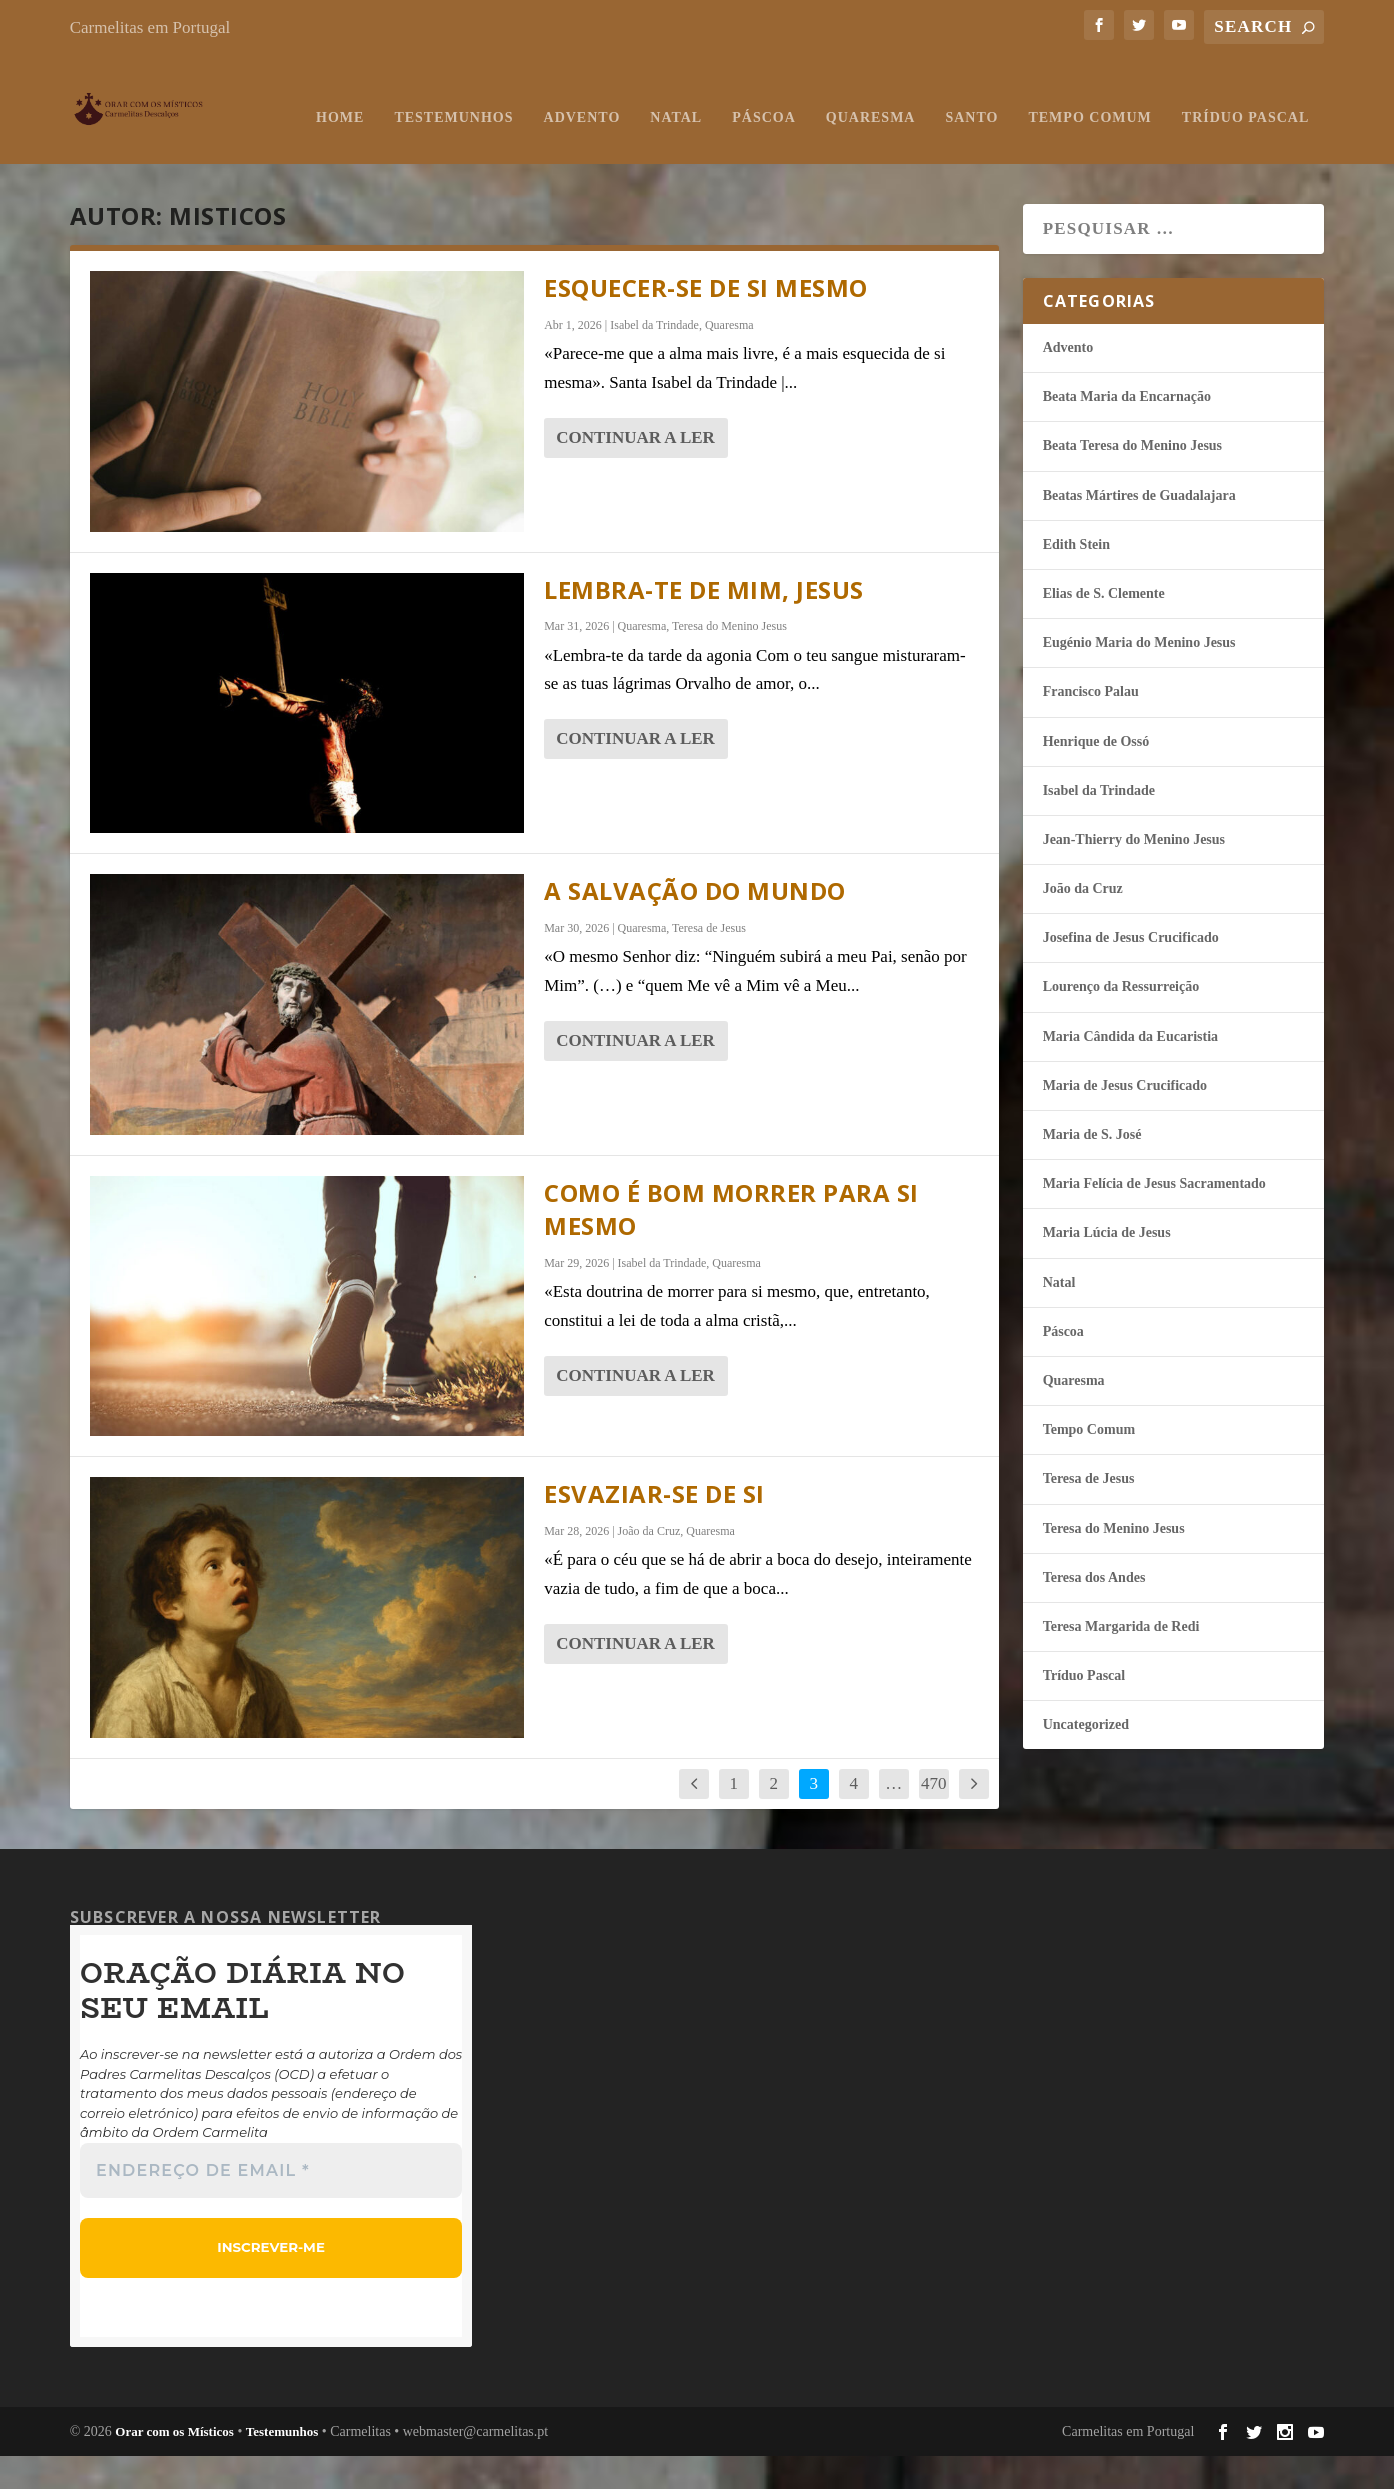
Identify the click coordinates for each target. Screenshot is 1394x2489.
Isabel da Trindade (654, 359)
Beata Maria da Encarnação (1127, 430)
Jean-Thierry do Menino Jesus (1134, 873)
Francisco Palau (1091, 725)
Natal (445, 151)
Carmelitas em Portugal (150, 27)
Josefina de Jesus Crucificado (1131, 971)
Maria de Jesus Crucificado (1125, 1119)
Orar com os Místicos (174, 2464)
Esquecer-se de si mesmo (706, 321)
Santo (740, 151)
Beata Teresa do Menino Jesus (1132, 479)
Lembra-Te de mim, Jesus (704, 623)
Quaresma (639, 151)
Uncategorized (1086, 1758)
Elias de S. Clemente (1104, 627)
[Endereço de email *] (271, 2204)
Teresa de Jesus (709, 962)
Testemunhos (222, 151)
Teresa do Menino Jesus (729, 660)
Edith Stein (1076, 578)
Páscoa (533, 151)
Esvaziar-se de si (654, 1527)
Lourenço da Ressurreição (1121, 1020)
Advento (350, 151)
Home (109, 151)
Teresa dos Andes (1094, 1611)
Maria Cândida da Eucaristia (1130, 1070)
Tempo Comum (858, 151)
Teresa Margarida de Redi (1121, 1660)
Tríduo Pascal (1013, 151)
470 (934, 1817)
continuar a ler (635, 471)
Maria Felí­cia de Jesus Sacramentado (1154, 1217)
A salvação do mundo (695, 924)
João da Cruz (649, 1565)
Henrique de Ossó (1096, 775)
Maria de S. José (1092, 1168)
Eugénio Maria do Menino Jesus (1139, 676)
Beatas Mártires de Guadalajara (1139, 529)
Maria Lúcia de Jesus (1107, 1266)
